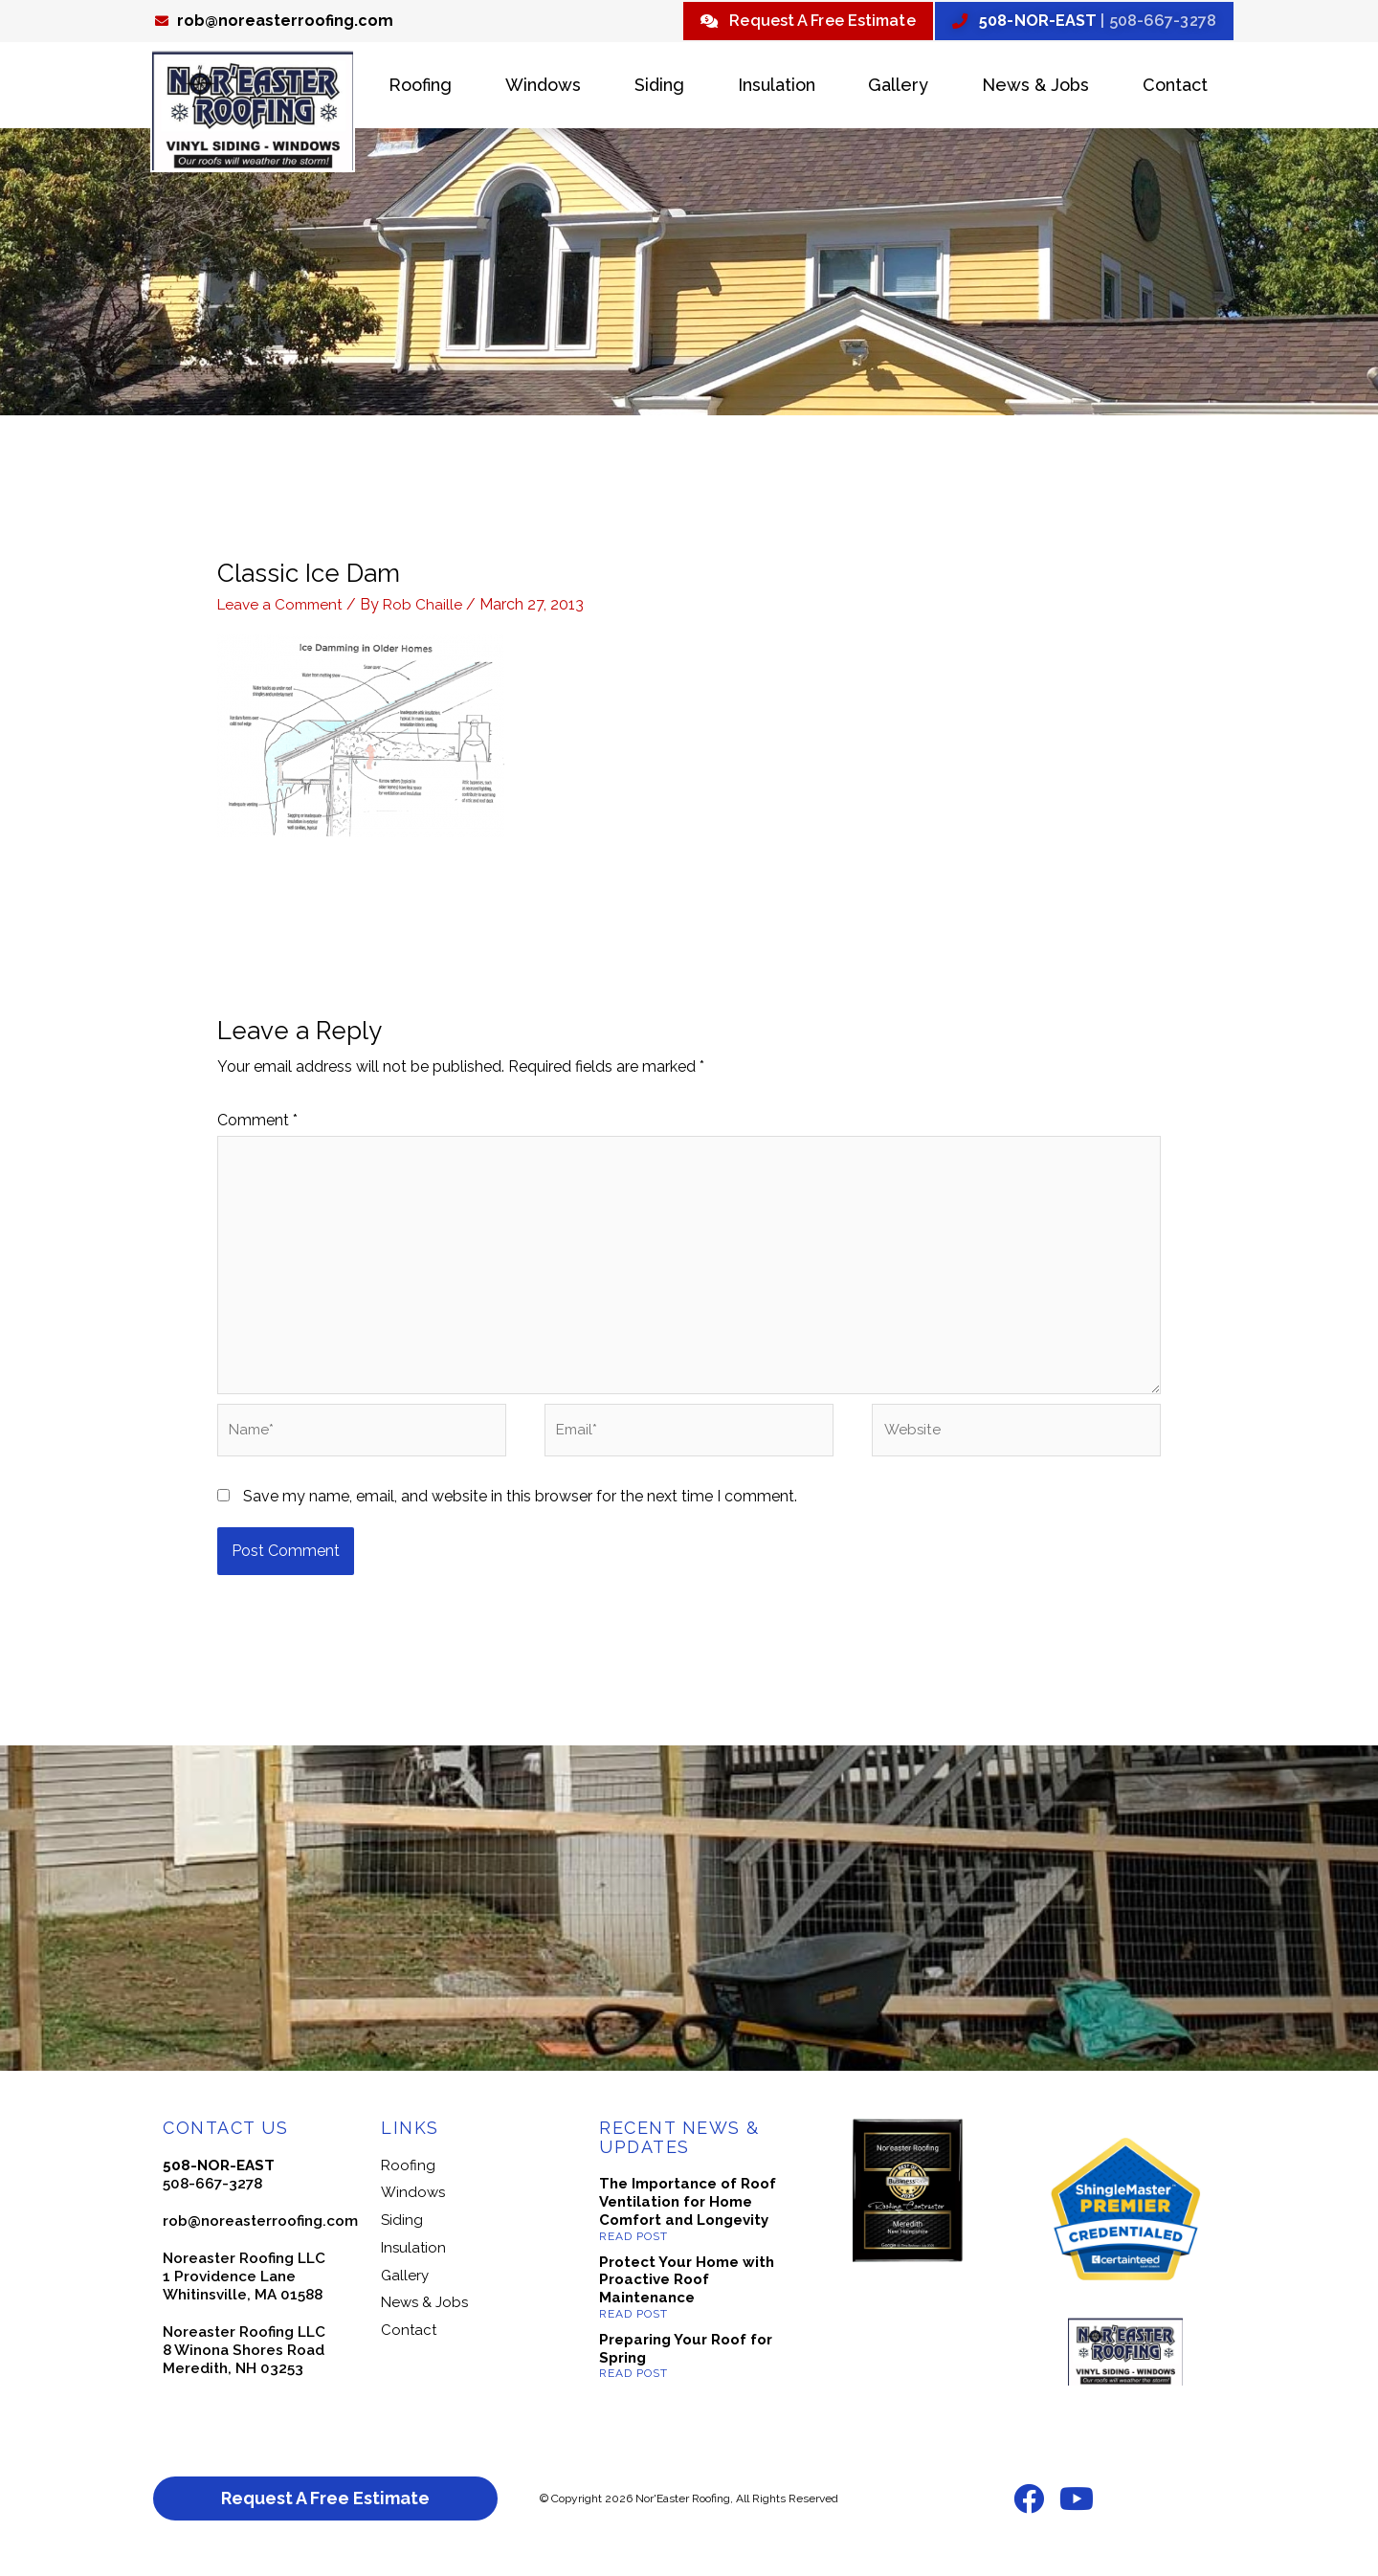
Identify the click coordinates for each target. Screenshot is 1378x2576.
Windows (543, 88)
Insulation (776, 88)
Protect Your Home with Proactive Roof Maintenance (686, 2296)
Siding (659, 88)
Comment (257, 1122)
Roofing (420, 88)
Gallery (898, 88)
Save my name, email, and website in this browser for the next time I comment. (520, 1512)
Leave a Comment (283, 607)
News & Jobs (1035, 88)
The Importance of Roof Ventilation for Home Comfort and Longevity (687, 2219)
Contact (1175, 88)
